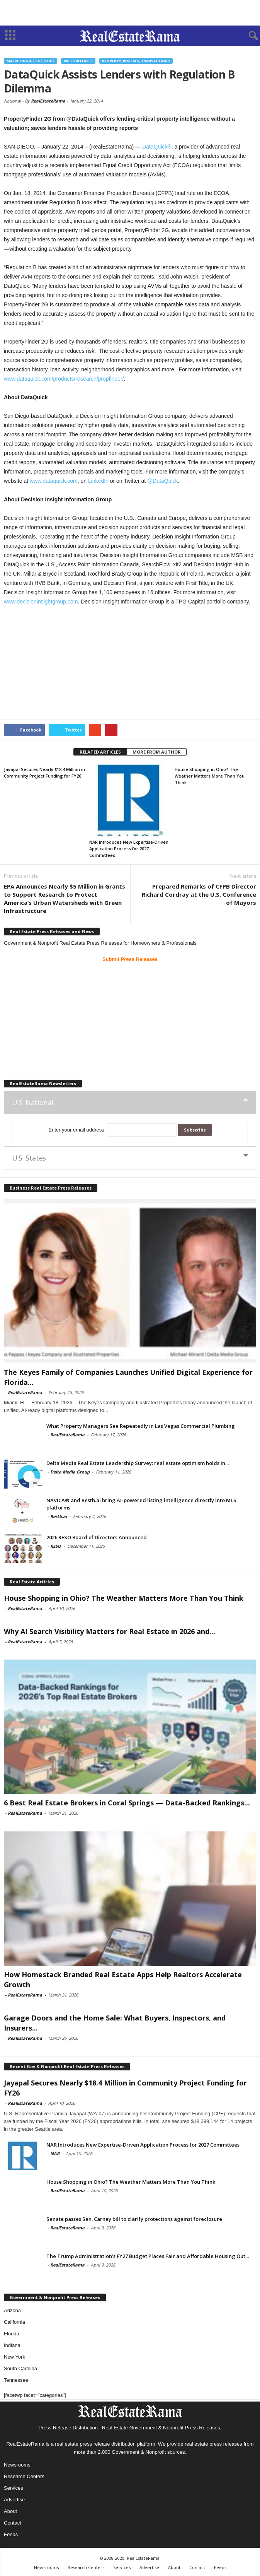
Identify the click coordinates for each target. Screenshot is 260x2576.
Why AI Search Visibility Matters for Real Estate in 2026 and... (109, 1631)
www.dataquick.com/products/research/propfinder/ (64, 379)
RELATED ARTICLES (100, 752)
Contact (12, 2523)
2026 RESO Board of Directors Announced (96, 1537)
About (10, 2511)
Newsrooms (17, 2465)
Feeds (11, 2534)
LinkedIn (98, 481)
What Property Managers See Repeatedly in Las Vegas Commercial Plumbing (140, 1425)
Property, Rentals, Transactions (136, 60)
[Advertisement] (130, 12)
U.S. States (29, 1157)
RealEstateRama (48, 101)
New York (14, 2357)
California (14, 2322)
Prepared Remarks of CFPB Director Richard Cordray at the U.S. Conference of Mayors (199, 894)
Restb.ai (58, 1516)
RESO (55, 1546)
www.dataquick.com (54, 481)
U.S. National (32, 1102)
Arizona (12, 2310)
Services (13, 2488)
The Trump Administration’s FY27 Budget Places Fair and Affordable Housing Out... (147, 2256)
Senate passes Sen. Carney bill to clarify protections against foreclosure (134, 2218)
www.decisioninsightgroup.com (41, 601)
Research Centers (24, 2476)
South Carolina (20, 2368)
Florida (11, 2334)
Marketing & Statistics (30, 60)
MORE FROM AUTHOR (157, 752)
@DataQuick (162, 481)
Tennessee (16, 2380)
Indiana (12, 2345)
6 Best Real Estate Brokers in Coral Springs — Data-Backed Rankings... (127, 1802)
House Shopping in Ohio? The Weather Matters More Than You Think (210, 775)
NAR (54, 2153)
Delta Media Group (70, 1472)
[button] (248, 35)
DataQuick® (157, 147)
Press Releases (78, 60)
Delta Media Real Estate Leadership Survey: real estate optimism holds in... (137, 1463)
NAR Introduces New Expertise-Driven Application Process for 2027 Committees (128, 848)
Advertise (14, 2499)
